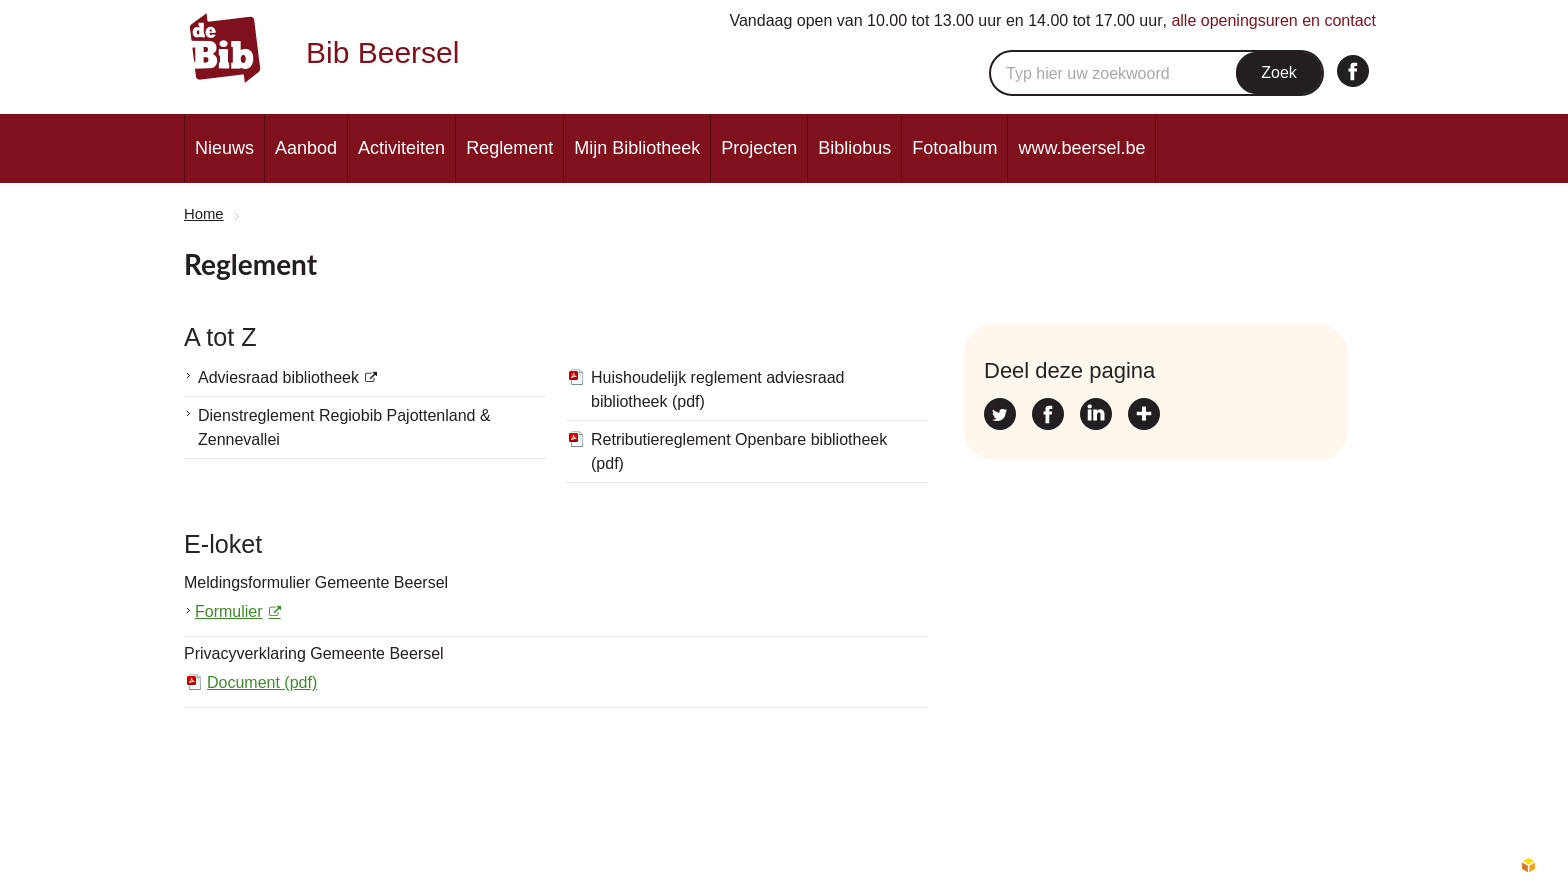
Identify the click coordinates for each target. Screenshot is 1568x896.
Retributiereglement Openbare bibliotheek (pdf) (739, 451)
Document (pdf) (262, 682)
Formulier (229, 611)
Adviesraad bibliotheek (278, 377)
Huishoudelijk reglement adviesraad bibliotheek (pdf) (717, 389)
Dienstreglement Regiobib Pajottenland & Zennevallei (344, 427)
